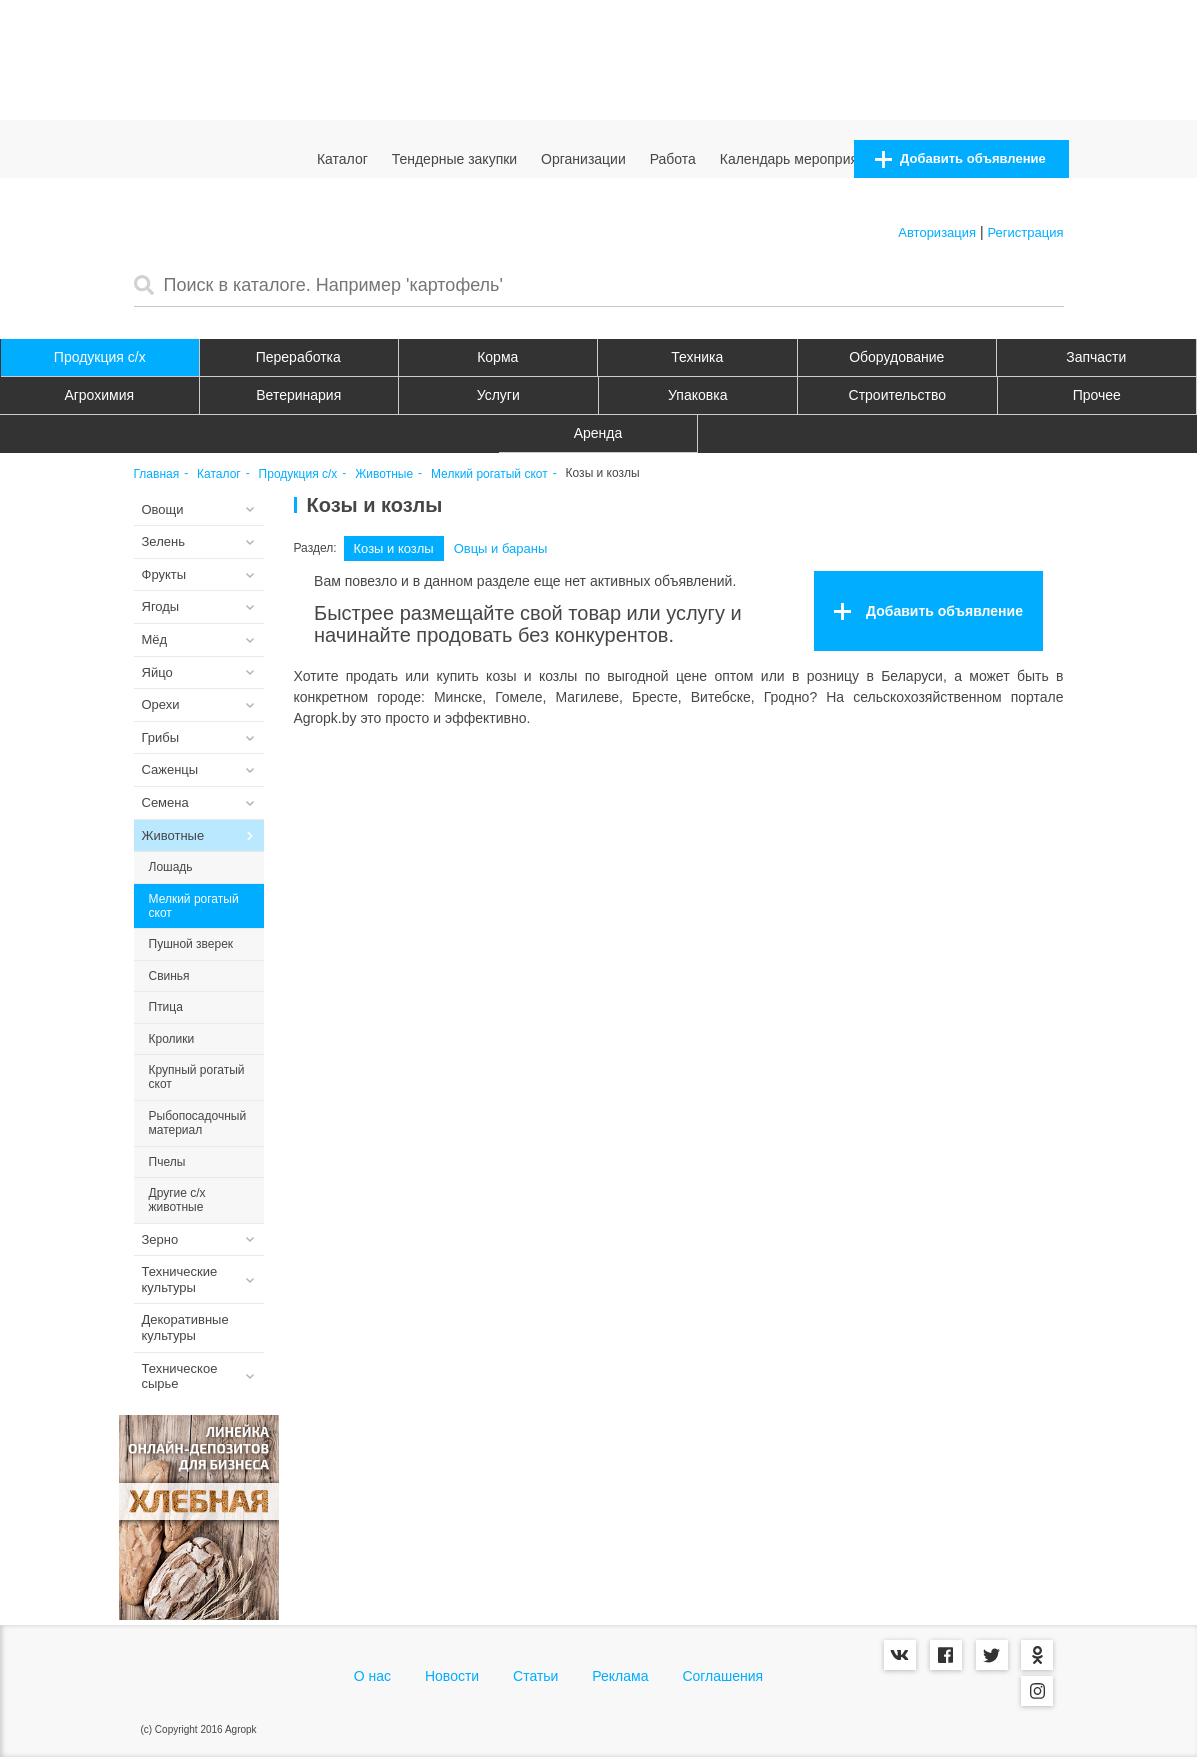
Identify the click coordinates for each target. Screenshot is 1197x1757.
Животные (384, 474)
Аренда (598, 433)
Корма (497, 357)
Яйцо (157, 672)
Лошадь (171, 867)
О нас (372, 1676)
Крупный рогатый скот (197, 1077)
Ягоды (161, 606)
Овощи (163, 509)
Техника (697, 357)
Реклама (620, 1676)
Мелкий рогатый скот (489, 474)
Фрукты (164, 574)
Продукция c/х (100, 357)
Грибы (161, 737)
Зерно (160, 1239)
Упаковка (697, 395)
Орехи (161, 704)
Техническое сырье (180, 1376)
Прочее (1097, 395)
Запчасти (1096, 357)
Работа (673, 159)
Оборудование (896, 357)
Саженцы (170, 769)
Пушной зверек (191, 944)
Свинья (169, 976)
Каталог (342, 159)
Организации (583, 159)
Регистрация (1026, 232)
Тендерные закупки (455, 159)
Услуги (498, 395)
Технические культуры (180, 1279)
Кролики (172, 1039)
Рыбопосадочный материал (198, 1123)
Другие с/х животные (177, 1200)
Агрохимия (99, 395)
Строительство (897, 395)
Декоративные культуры (185, 1327)
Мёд (155, 639)
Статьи (535, 1676)
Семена (165, 802)
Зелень (163, 541)
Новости (452, 1676)
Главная (157, 474)
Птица (166, 1007)
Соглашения (722, 1676)
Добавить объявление (960, 159)
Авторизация (937, 232)
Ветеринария (298, 395)
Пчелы (167, 1162)
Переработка (298, 357)
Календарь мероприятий (800, 159)
